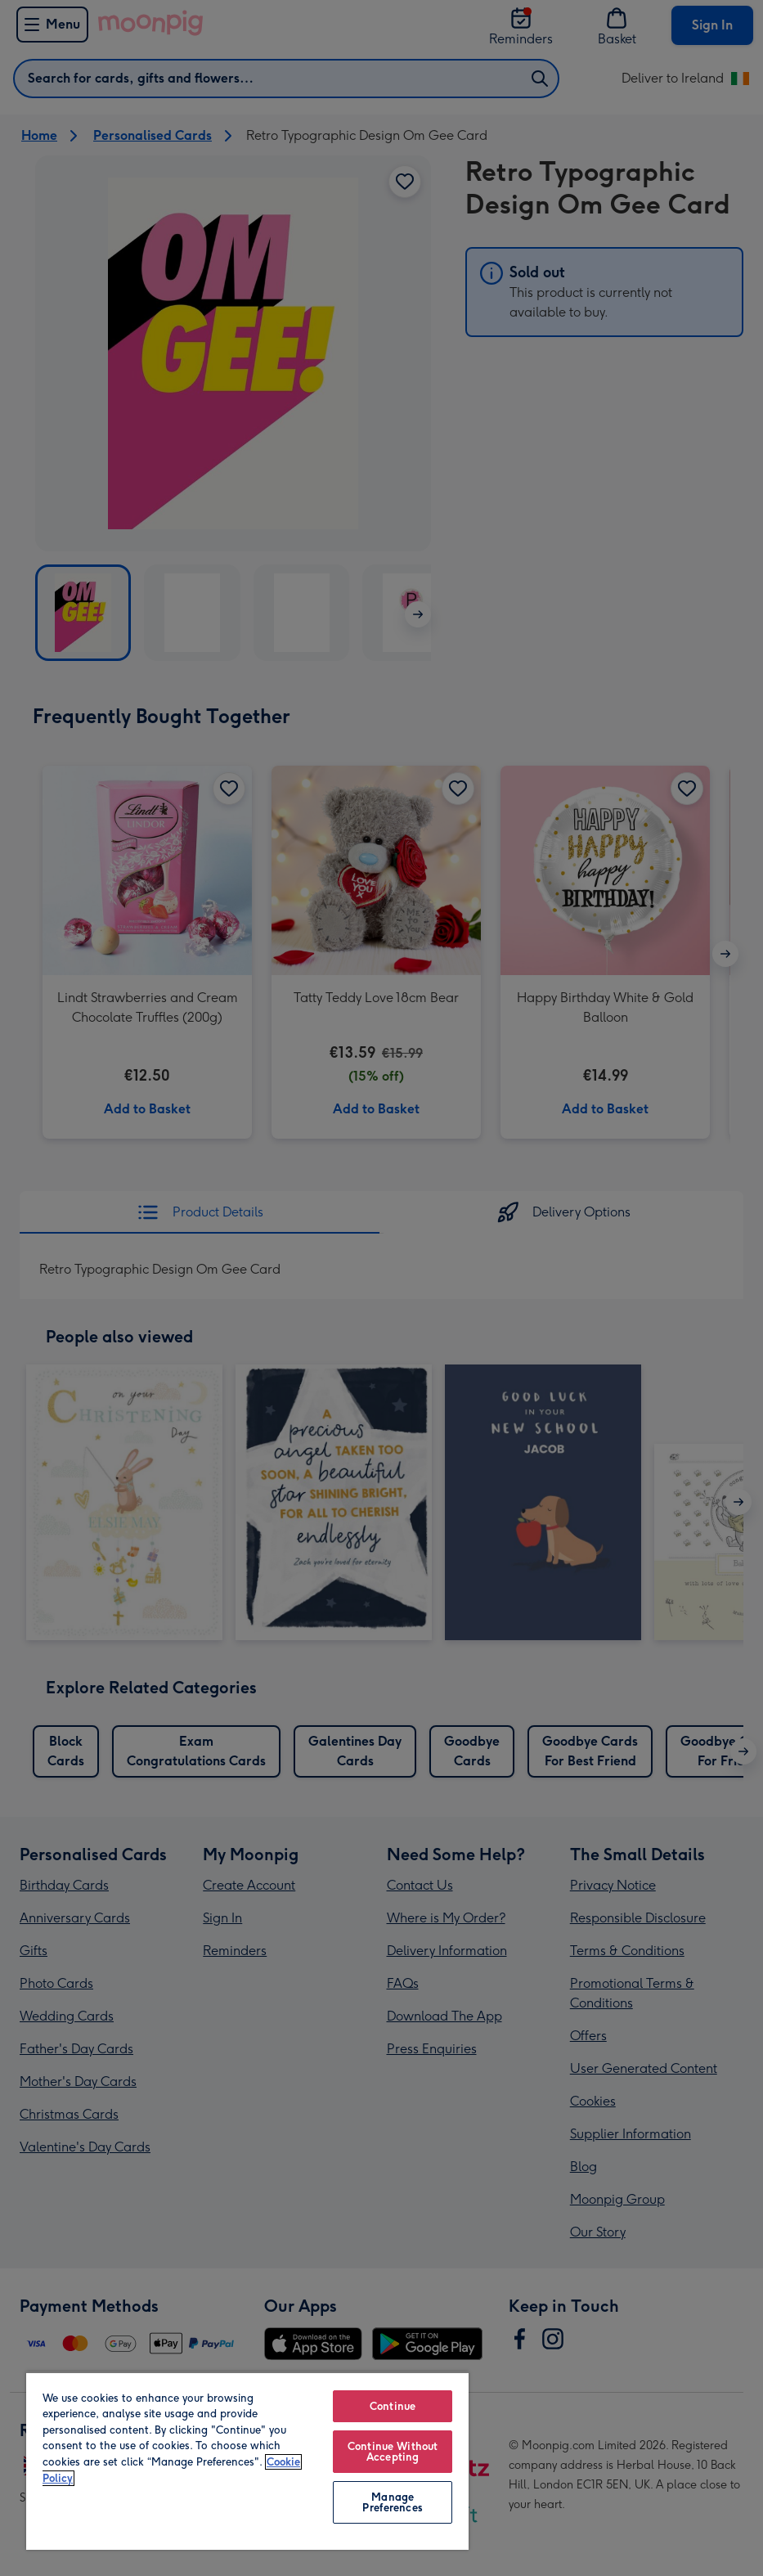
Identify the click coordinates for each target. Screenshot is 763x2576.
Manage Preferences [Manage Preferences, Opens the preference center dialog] (392, 2502)
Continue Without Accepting (393, 2451)
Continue (392, 2406)
